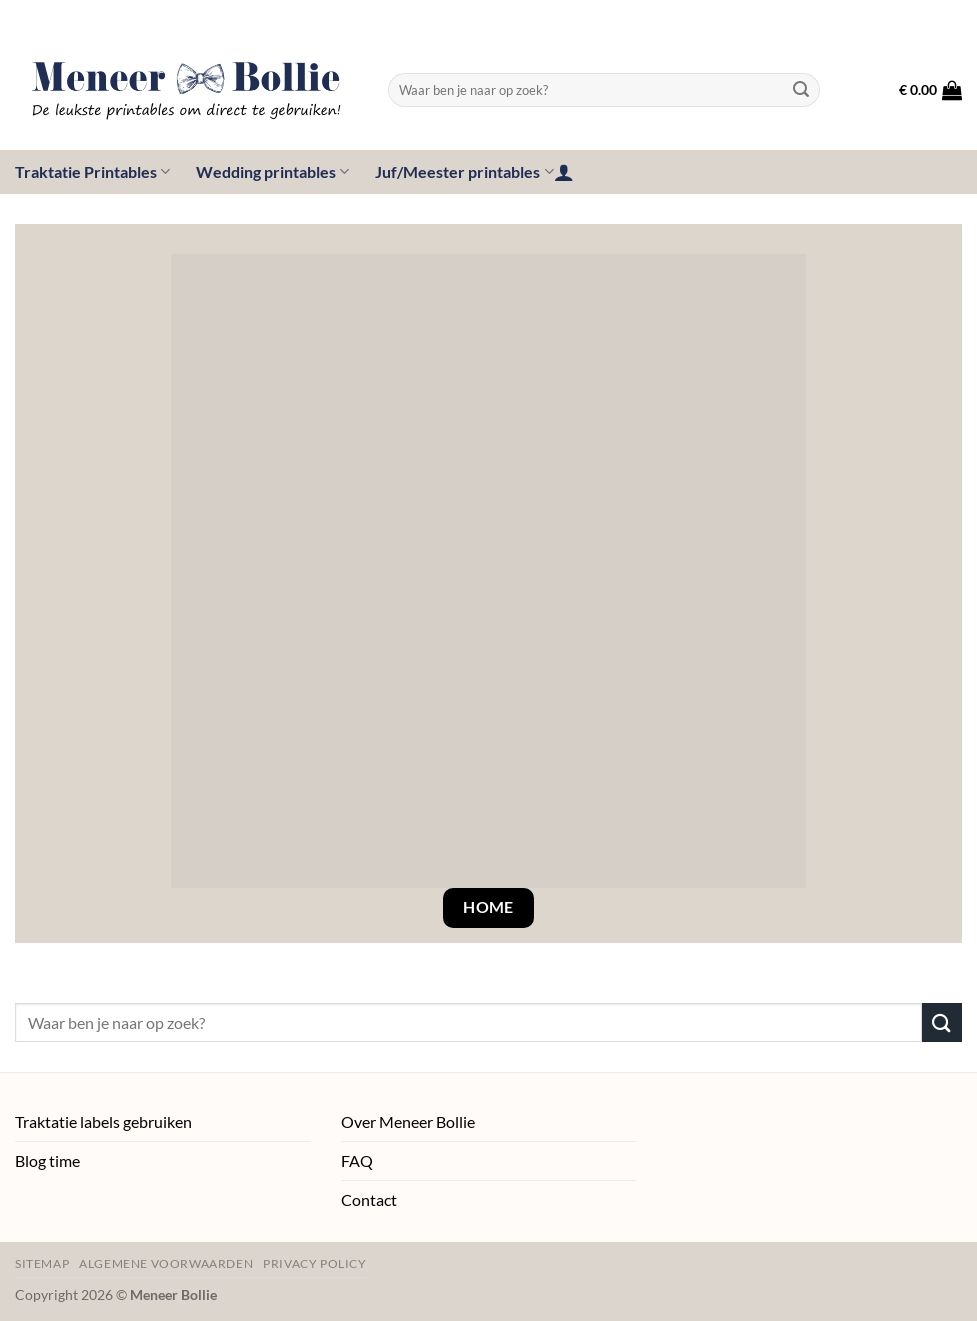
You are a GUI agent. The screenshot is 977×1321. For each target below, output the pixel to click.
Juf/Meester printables (464, 172)
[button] (930, 90)
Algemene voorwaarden (166, 1263)
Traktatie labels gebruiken (103, 1121)
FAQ (357, 1160)
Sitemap (42, 1263)
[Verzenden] (801, 90)
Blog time (47, 1160)
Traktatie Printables (92, 172)
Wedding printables (272, 172)
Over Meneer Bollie (408, 1121)
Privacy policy (315, 1263)
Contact (369, 1199)
